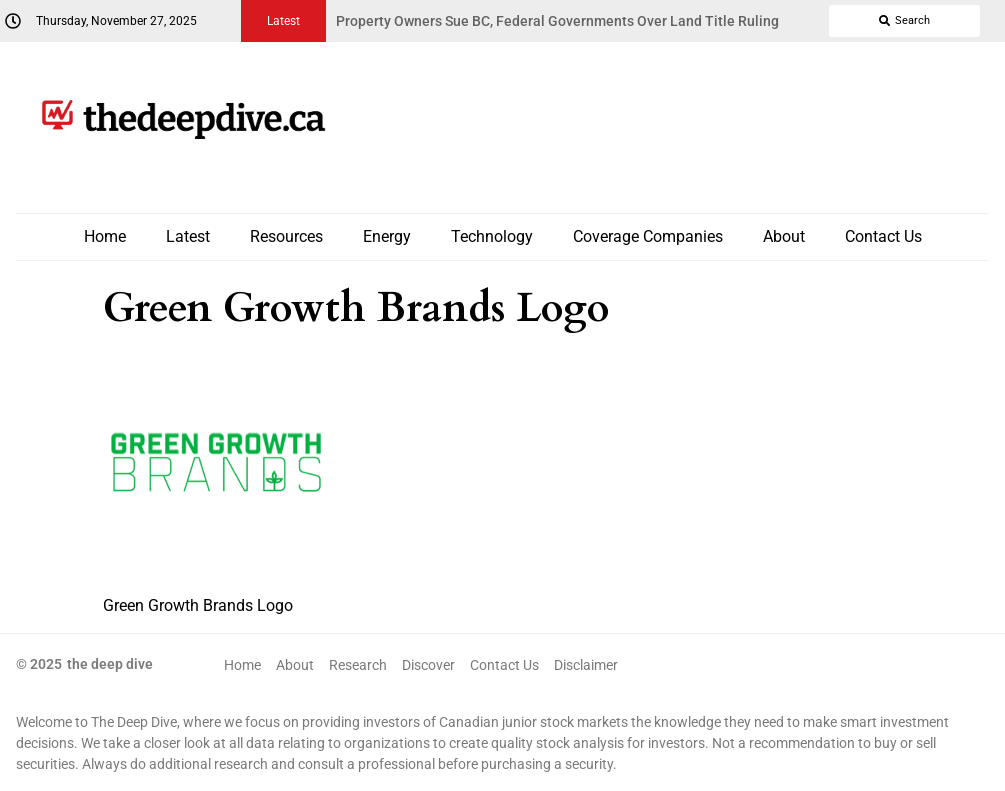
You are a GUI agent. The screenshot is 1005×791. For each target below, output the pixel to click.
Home (105, 236)
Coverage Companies (648, 236)
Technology (492, 236)
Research (358, 665)
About (784, 236)
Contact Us (883, 236)
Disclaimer (586, 665)
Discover (428, 665)
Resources (286, 236)
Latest (188, 236)
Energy (387, 236)
